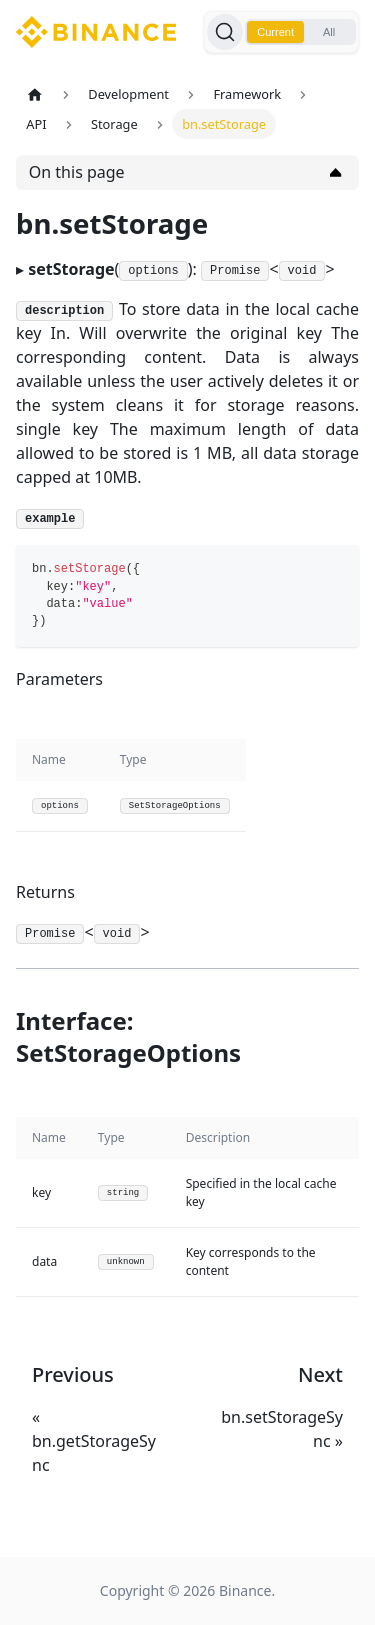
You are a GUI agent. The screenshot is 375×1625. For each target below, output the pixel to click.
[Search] (225, 32)
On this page (77, 172)
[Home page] (35, 94)
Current (275, 32)
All (329, 32)
